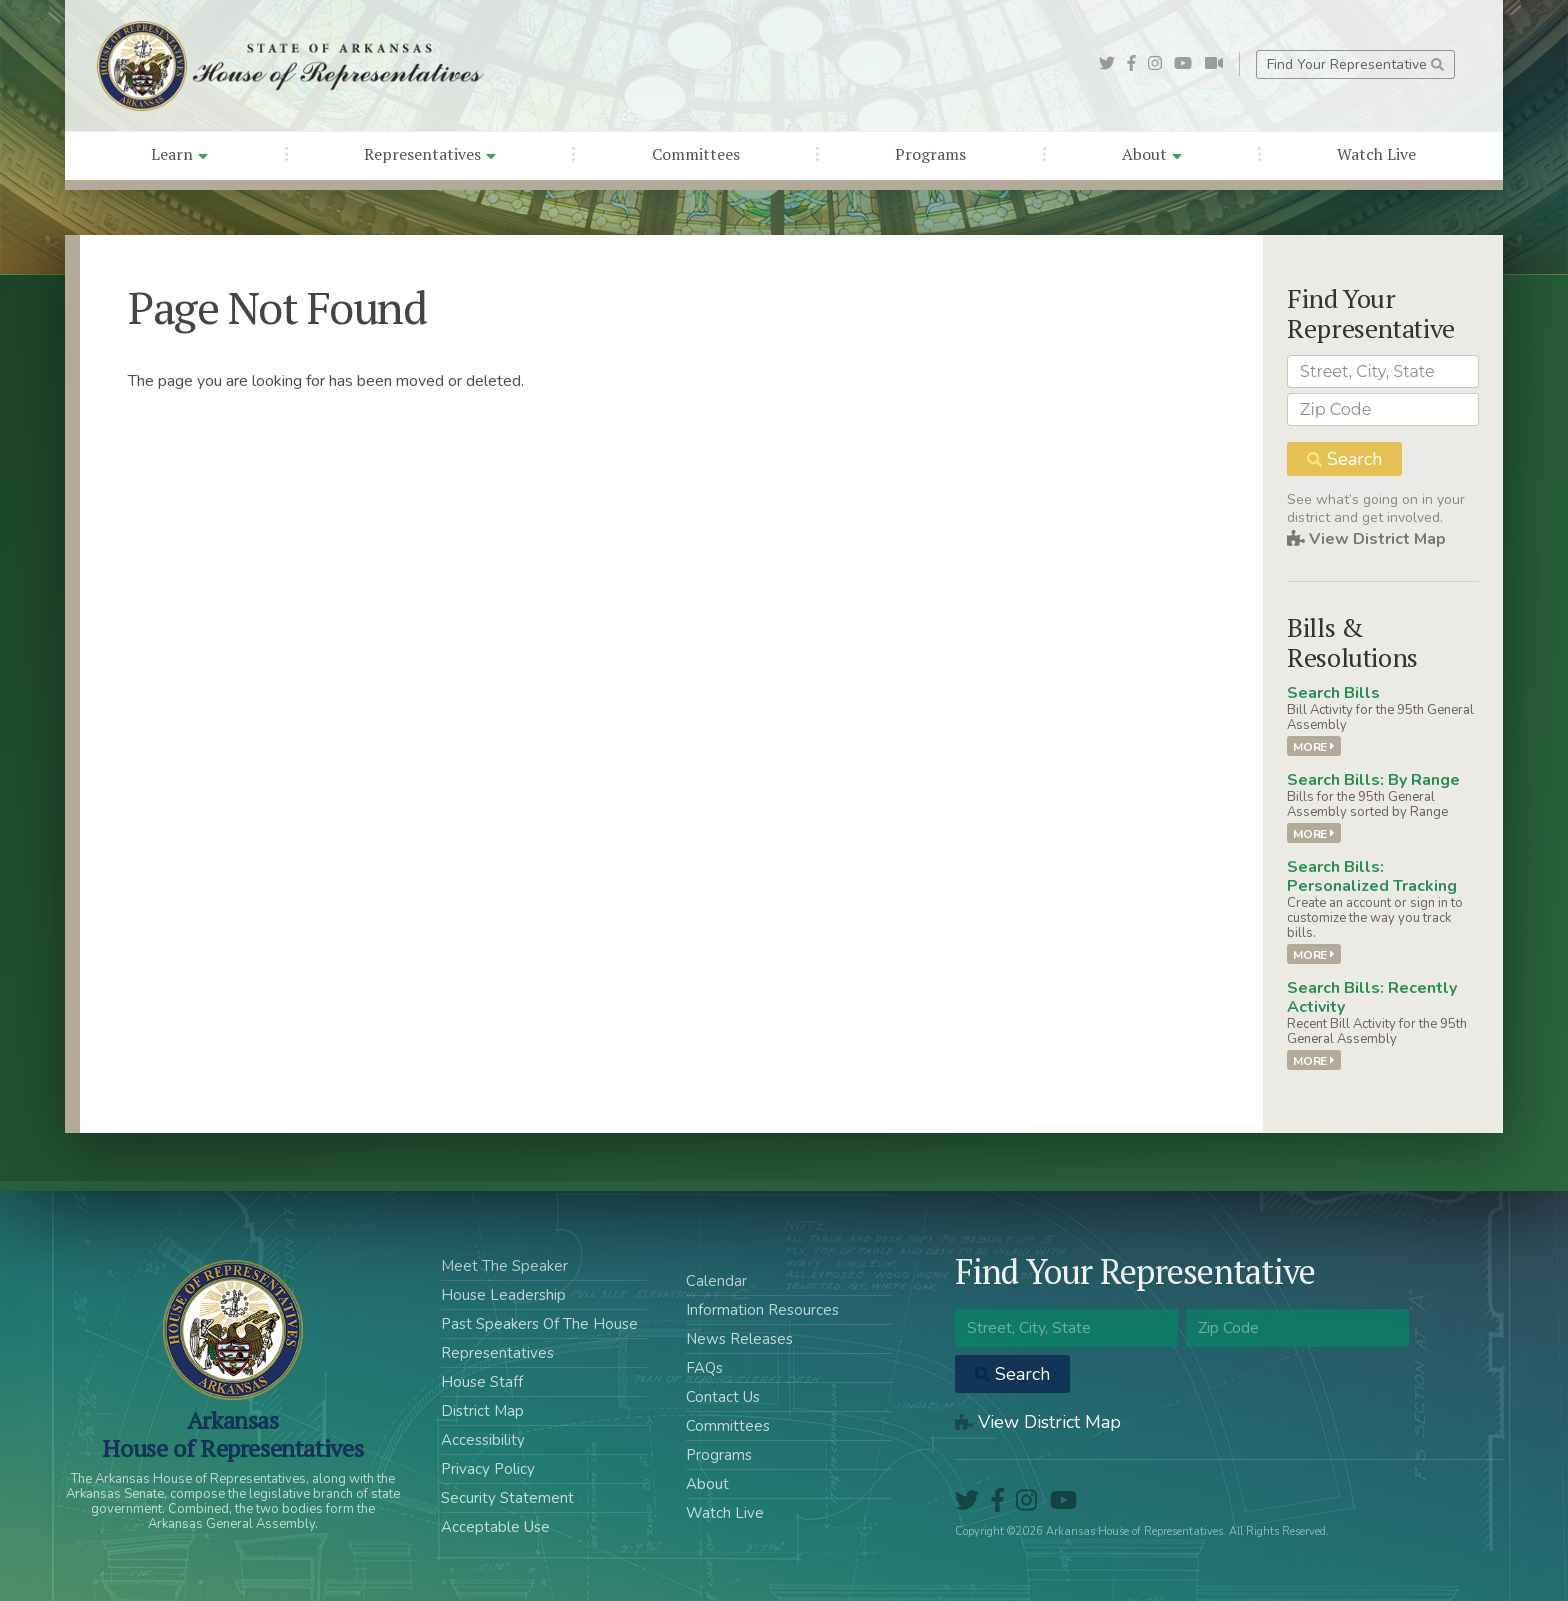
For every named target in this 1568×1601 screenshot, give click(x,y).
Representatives (430, 154)
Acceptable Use (495, 1527)
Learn (179, 154)
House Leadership (503, 1295)
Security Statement (507, 1498)
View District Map (1366, 539)
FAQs (704, 1368)
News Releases (739, 1339)
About (1152, 154)
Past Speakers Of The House (539, 1324)
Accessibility (483, 1440)
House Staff (482, 1382)
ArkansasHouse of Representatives (232, 1434)
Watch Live (1376, 154)
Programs (930, 154)
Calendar (716, 1281)
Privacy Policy (488, 1469)
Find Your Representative (1355, 64)
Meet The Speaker (504, 1266)
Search (1344, 459)
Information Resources (762, 1310)
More (1313, 746)
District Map (482, 1411)
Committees (696, 154)
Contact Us (723, 1397)
